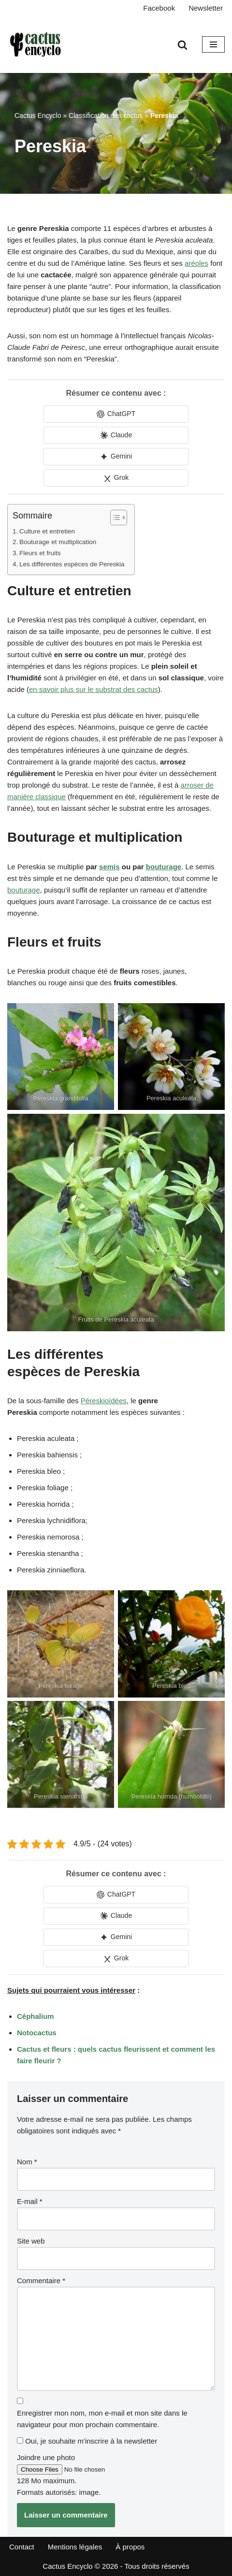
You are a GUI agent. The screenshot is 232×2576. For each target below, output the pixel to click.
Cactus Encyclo (37, 115)
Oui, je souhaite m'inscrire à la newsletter (87, 2441)
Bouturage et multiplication (57, 542)
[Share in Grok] (116, 478)
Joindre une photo (46, 2457)
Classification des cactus (106, 115)
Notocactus (37, 2033)
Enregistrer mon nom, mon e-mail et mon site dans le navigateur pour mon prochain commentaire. (102, 2419)
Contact (21, 2547)
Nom (27, 2162)
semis (109, 867)
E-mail (30, 2201)
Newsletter (205, 8)
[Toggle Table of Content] (114, 517)
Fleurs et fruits (40, 553)
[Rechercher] (182, 45)
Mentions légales (75, 2547)
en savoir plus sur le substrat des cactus (93, 689)
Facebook (159, 8)
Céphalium (35, 2016)
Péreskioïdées (104, 1400)
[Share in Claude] (116, 435)
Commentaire (41, 2280)
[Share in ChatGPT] (116, 414)
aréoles (196, 263)
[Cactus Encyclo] (38, 44)
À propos (130, 2547)
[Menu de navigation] (213, 44)
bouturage (163, 867)
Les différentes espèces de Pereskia (72, 564)
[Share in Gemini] (116, 456)
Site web (31, 2241)
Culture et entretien (47, 531)
